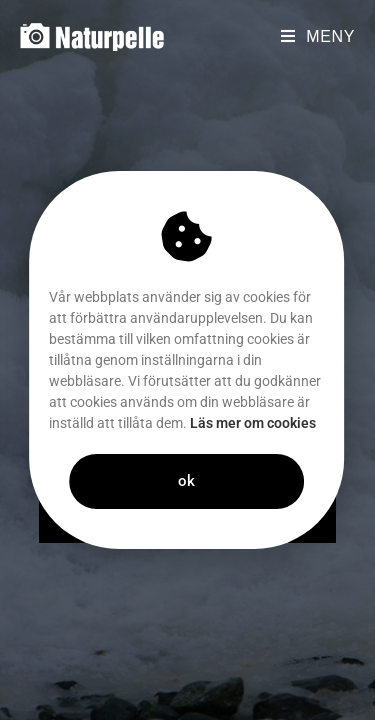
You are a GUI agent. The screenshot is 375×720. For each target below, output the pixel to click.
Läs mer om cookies (226, 423)
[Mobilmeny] (318, 36)
